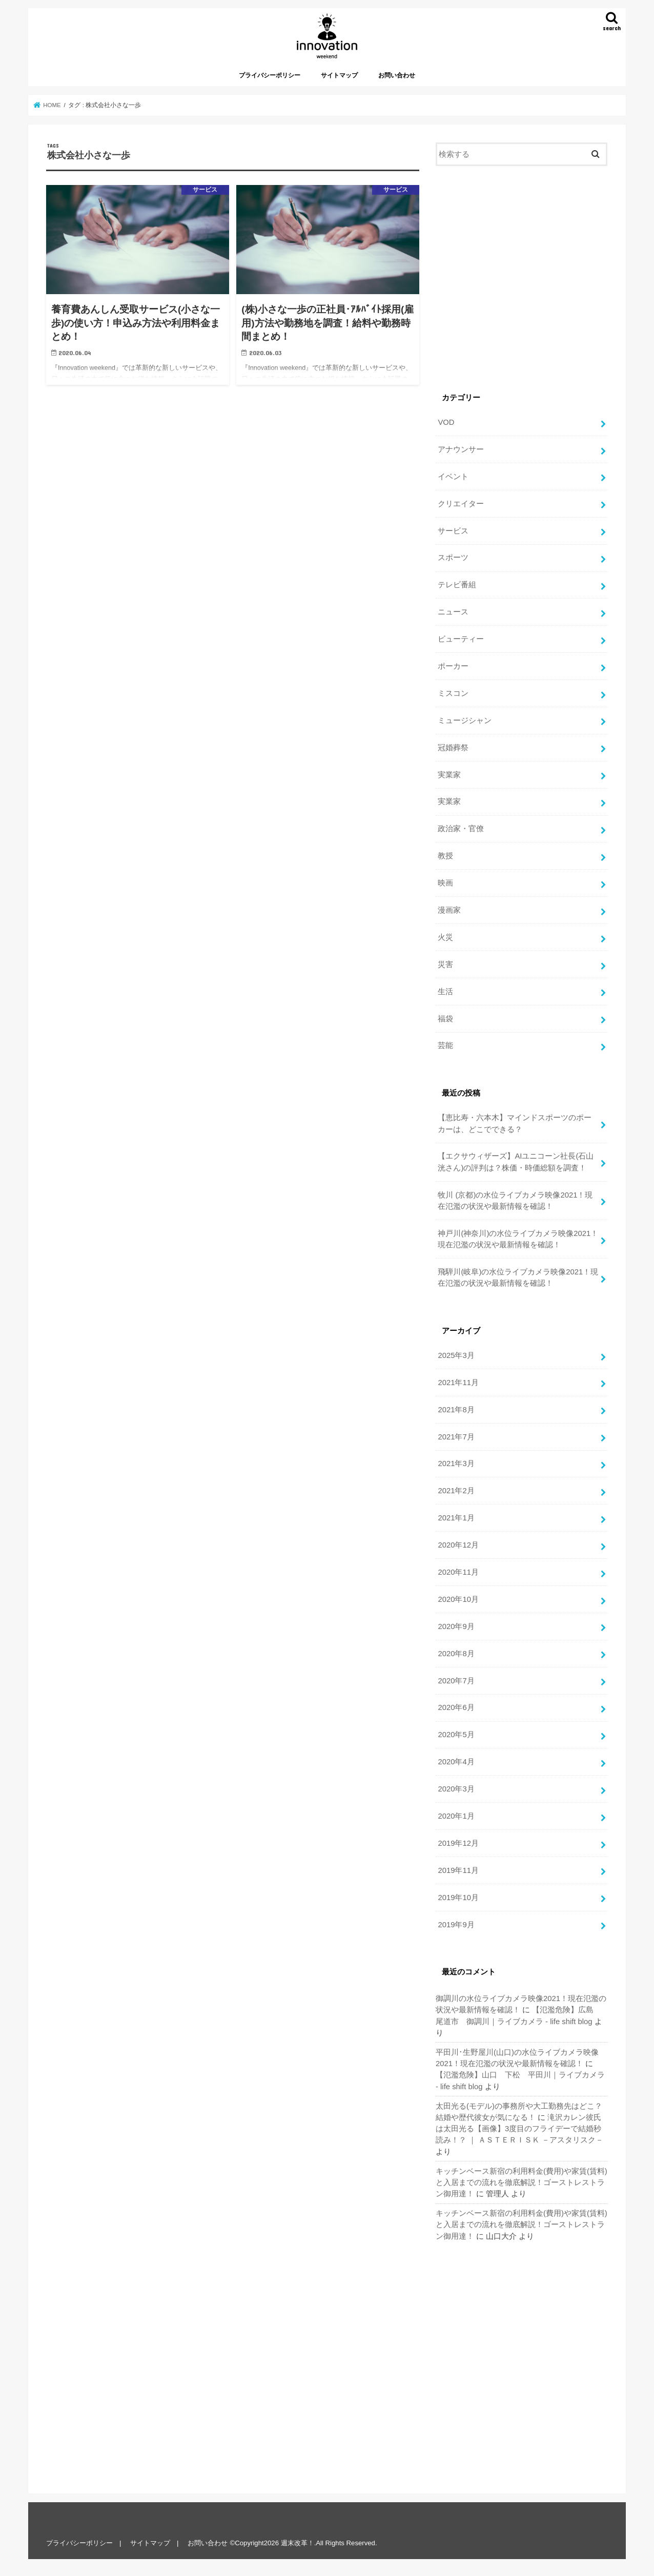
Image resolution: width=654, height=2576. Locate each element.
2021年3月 (456, 1463)
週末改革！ (297, 2543)
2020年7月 (456, 1681)
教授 (445, 856)
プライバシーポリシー (269, 75)
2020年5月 (456, 1734)
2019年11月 (458, 1870)
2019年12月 (458, 1843)
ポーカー (453, 666)
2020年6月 (456, 1707)
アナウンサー (461, 449)
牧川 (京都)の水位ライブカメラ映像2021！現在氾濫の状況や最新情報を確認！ (515, 1200)
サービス (453, 531)
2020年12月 (458, 1545)
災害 (445, 964)
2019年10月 (458, 1897)
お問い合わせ (396, 75)
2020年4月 (456, 1762)
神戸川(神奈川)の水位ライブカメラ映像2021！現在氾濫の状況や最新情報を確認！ (518, 1239)
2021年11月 (458, 1382)
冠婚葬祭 (453, 748)
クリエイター (461, 504)
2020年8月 (456, 1654)
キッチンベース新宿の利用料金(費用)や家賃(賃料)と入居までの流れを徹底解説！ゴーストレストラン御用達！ (521, 2182)
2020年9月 (456, 1626)
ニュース (453, 612)
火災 (445, 937)
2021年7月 (456, 1437)
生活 (445, 991)
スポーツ (453, 557)
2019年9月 (456, 1925)
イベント (453, 476)
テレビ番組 (457, 585)
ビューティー (461, 639)
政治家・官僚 (461, 829)
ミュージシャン (465, 720)
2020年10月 (458, 1599)
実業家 (449, 775)
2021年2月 (456, 1491)
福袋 (445, 1019)
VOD (446, 422)
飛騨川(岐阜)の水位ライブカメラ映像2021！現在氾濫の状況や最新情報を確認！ (518, 1277)
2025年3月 (456, 1355)
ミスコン (453, 693)
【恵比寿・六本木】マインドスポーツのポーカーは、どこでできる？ (514, 1123)
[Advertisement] (522, 280)
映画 (445, 883)
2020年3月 (456, 1789)
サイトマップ (339, 75)
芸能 (445, 1045)
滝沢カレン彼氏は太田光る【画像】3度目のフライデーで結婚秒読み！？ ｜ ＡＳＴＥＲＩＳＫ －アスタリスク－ (519, 2128)
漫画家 (449, 910)
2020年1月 (456, 1816)
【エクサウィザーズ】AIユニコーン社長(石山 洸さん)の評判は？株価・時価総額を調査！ (516, 1161)
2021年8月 (456, 1410)
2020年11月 (458, 1572)
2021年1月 (456, 1518)
